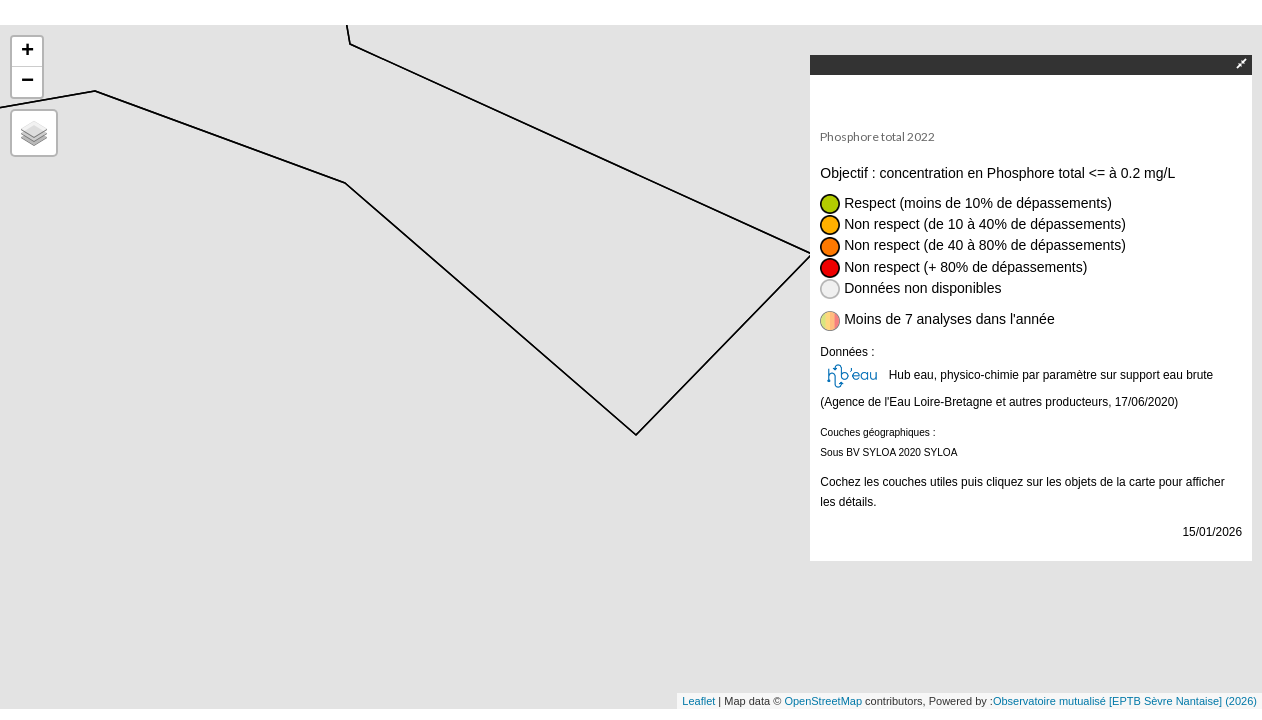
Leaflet (698, 701)
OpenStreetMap (823, 701)
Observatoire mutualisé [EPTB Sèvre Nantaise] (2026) (1125, 701)
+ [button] (27, 52)
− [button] (27, 82)
